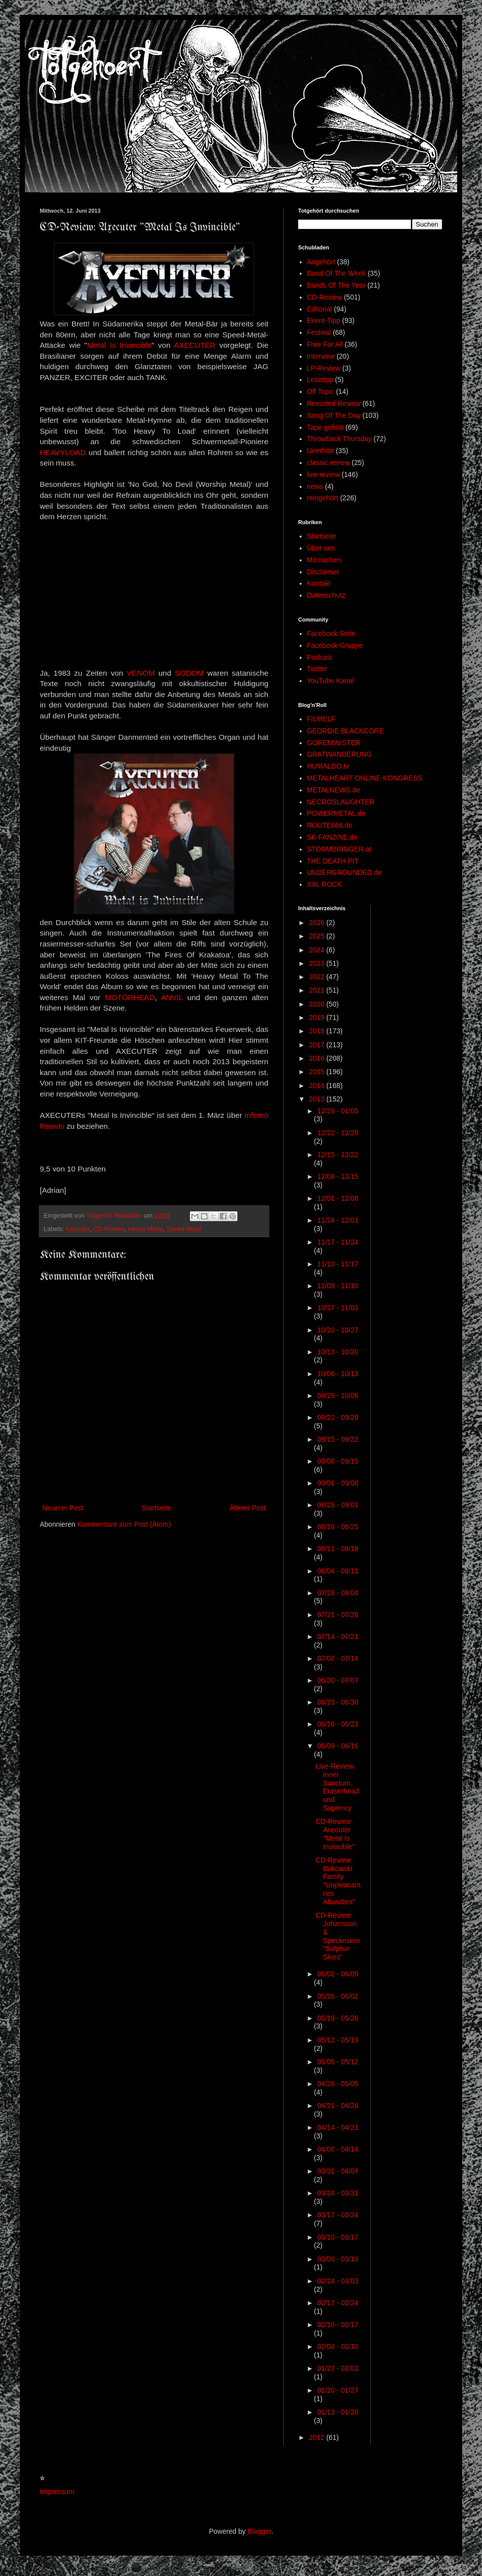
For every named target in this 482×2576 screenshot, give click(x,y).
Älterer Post (248, 1508)
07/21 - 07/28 (337, 1615)
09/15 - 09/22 (337, 1439)
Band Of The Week (336, 273)
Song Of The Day (334, 415)
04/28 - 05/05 (337, 2084)
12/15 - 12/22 (337, 1155)
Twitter (317, 669)
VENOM (141, 673)
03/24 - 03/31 (337, 2193)
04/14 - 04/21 (337, 2127)
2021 (317, 990)
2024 (317, 950)
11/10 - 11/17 (337, 1264)
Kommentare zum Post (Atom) (124, 1524)
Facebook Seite (331, 633)
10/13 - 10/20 (337, 1352)
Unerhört (320, 451)
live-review (323, 474)
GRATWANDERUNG (339, 754)
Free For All (325, 344)
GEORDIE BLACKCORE (345, 731)
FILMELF (321, 719)
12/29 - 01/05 (337, 1111)
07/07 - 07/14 (337, 1658)
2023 (317, 963)
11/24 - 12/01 (337, 1220)
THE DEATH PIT (333, 861)
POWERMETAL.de (336, 813)
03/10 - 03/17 (337, 2237)
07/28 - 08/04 (337, 1593)
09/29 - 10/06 (337, 1396)
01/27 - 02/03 (337, 2368)
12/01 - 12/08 (337, 1198)
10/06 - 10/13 (337, 1374)
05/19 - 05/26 (337, 2018)
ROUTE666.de (330, 825)
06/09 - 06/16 (337, 1746)
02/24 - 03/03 (337, 2281)
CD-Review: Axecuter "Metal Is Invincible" (335, 1833)
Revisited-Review (334, 403)
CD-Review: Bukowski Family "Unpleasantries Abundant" (338, 1881)
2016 (317, 1058)
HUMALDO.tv (328, 766)
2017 (317, 1045)
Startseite (156, 1508)
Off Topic (320, 391)
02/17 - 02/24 (337, 2303)
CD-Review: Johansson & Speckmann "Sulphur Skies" (338, 1936)
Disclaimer (323, 572)
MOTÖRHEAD (130, 997)
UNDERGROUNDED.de (344, 872)
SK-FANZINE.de (332, 837)
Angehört (321, 262)
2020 (317, 1004)
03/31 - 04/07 (337, 2171)
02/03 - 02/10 (337, 2346)
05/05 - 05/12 (337, 2062)
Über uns (321, 548)
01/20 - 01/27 (337, 2390)
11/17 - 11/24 (337, 1242)
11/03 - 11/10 (337, 1286)
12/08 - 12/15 (337, 1176)
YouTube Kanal (330, 681)
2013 (317, 1099)
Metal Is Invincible (119, 345)
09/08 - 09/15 (337, 1461)
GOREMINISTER (334, 743)
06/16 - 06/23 (337, 1724)
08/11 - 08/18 (337, 1549)
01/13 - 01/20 (337, 2412)
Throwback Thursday (339, 439)
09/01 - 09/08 (337, 1483)
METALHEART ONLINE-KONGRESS (365, 778)
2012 (317, 2437)
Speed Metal (183, 1229)
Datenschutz (326, 595)
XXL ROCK (324, 884)
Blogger (259, 2531)
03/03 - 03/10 (337, 2259)
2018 (317, 1031)
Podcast (319, 657)
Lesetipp (320, 380)
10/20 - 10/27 (337, 1330)
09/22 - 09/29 (337, 1417)
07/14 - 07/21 (337, 1636)
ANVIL (172, 997)
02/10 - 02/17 (337, 2325)
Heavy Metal (145, 1229)
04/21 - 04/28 (337, 2105)
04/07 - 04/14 (337, 2149)
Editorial (319, 309)
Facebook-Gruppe (335, 645)
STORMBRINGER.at (339, 849)
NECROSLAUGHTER (341, 802)
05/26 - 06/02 (337, 1996)
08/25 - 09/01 (337, 1505)
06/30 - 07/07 (337, 1680)
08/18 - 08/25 (337, 1527)
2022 (317, 977)
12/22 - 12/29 (337, 1133)
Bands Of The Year (336, 285)
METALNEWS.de (333, 790)
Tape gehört (325, 427)
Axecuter (77, 1229)
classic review (328, 463)
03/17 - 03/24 (337, 2215)
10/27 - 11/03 (337, 1308)
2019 (317, 1017)
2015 (317, 1072)
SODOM (189, 673)
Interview (321, 356)
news (315, 486)
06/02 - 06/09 (337, 1974)
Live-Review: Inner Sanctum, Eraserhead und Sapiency (337, 1787)
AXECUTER (195, 345)
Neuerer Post (62, 1508)
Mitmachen (324, 560)
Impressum (57, 2492)
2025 (317, 936)
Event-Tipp (323, 320)
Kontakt (318, 583)
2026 (317, 923)
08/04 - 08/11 (337, 1571)
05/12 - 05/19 (337, 2040)
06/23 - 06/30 (337, 1702)
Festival (319, 332)
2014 (317, 1086)
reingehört (322, 498)
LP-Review (324, 368)
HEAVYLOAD (63, 452)
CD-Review (108, 1229)
